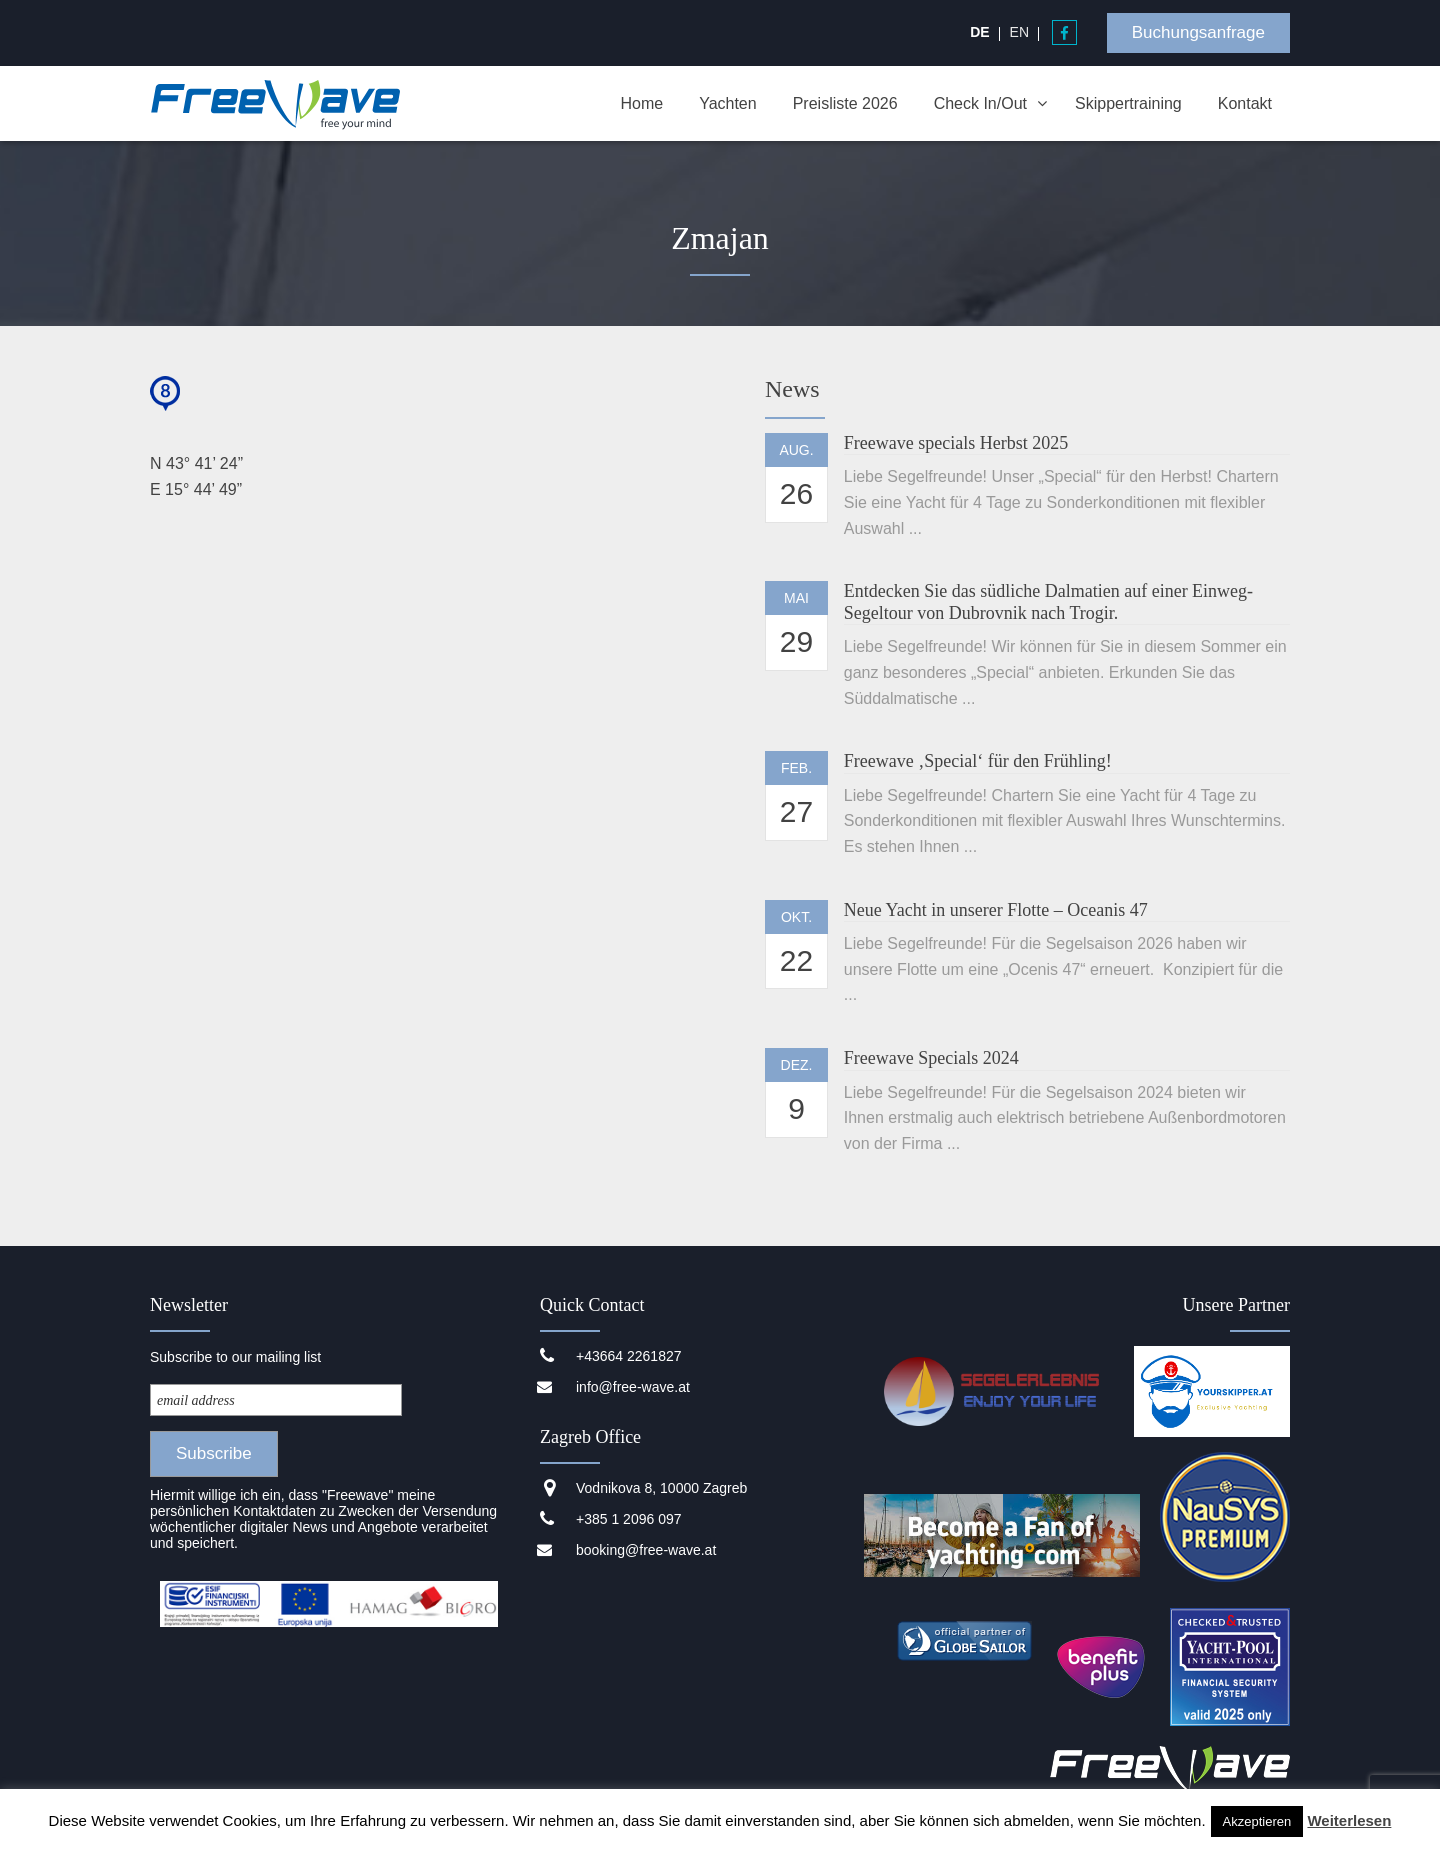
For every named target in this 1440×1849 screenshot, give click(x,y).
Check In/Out (980, 103)
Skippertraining (1128, 103)
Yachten (728, 103)
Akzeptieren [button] (1257, 1821)
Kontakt (1245, 103)
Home (641, 103)
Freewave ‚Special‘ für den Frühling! (978, 761)
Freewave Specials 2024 (931, 1058)
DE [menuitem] (979, 32)
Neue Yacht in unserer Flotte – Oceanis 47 (996, 910)
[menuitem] (979, 32)
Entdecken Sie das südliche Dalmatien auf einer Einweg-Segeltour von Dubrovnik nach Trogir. (1048, 602)
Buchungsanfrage (1198, 32)
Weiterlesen (1349, 1820)
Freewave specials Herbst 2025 (956, 443)
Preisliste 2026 (845, 103)
